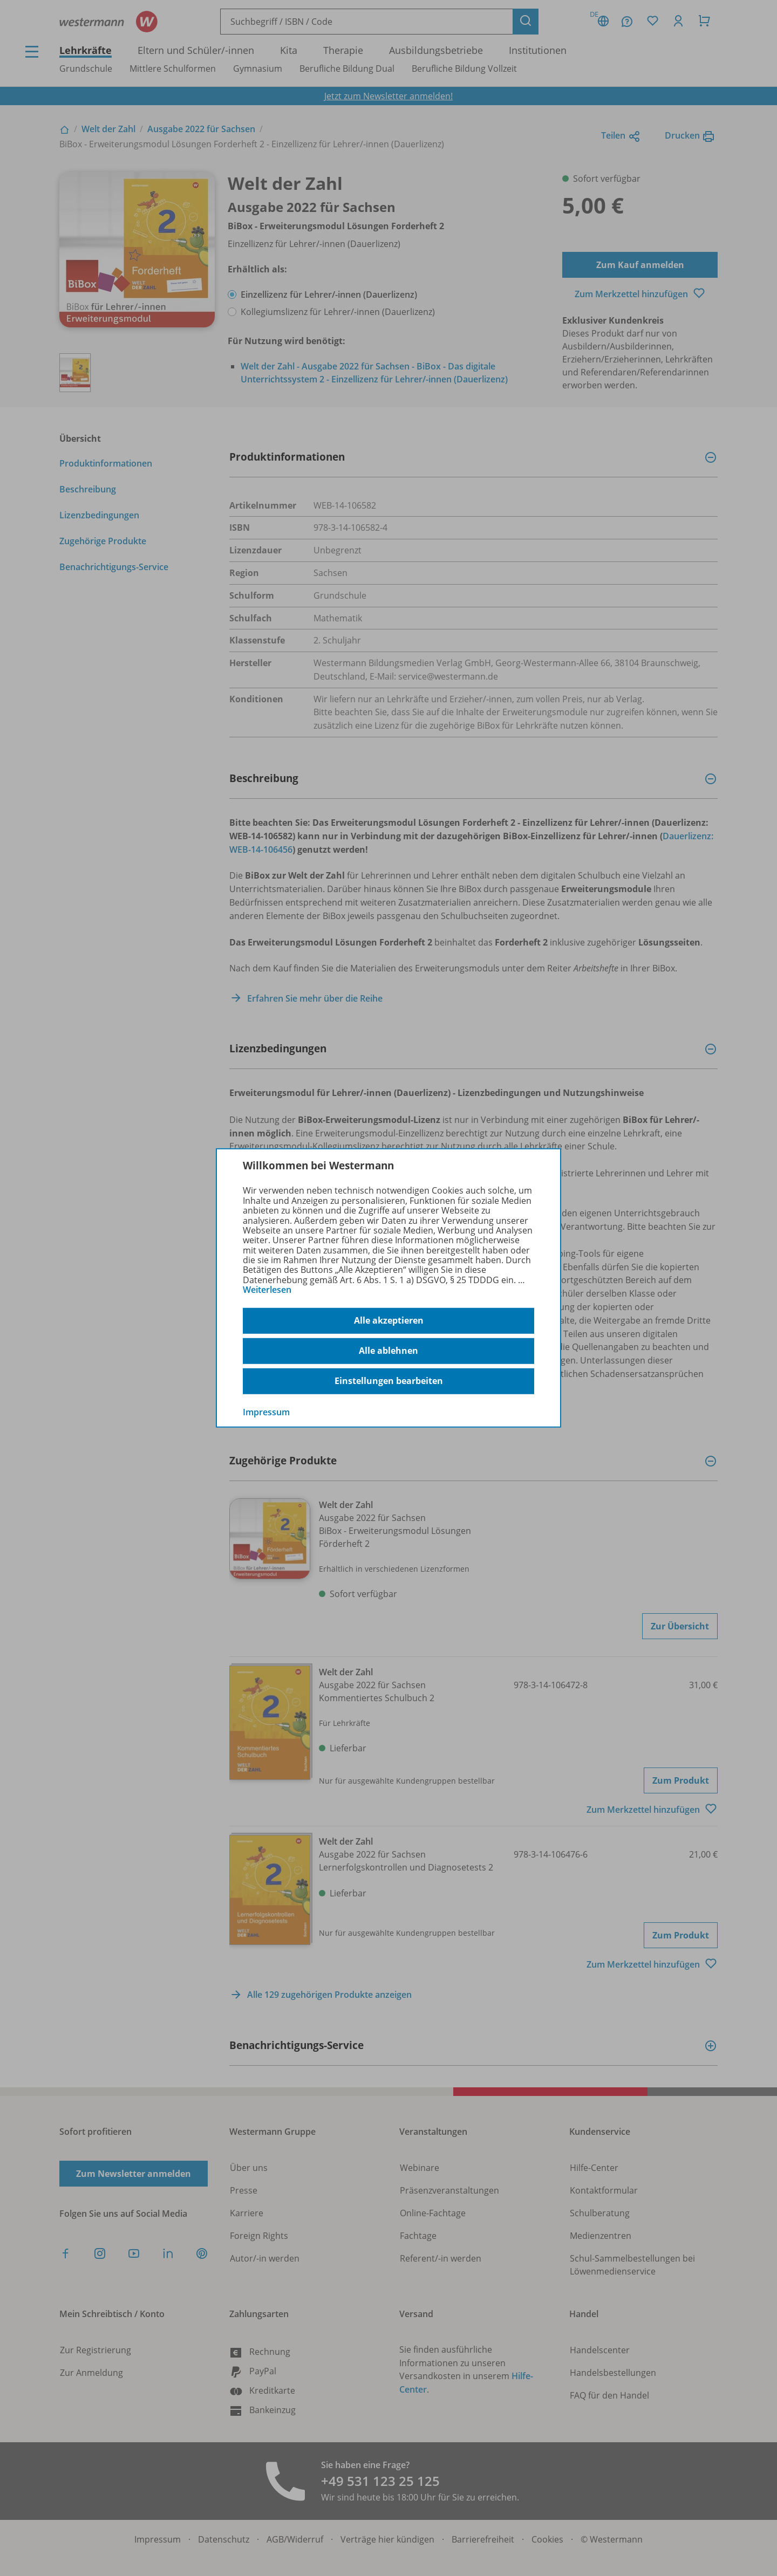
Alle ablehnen (388, 1350)
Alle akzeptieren (389, 1320)
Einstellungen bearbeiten (389, 1381)
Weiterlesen (267, 1290)
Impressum (266, 1411)
